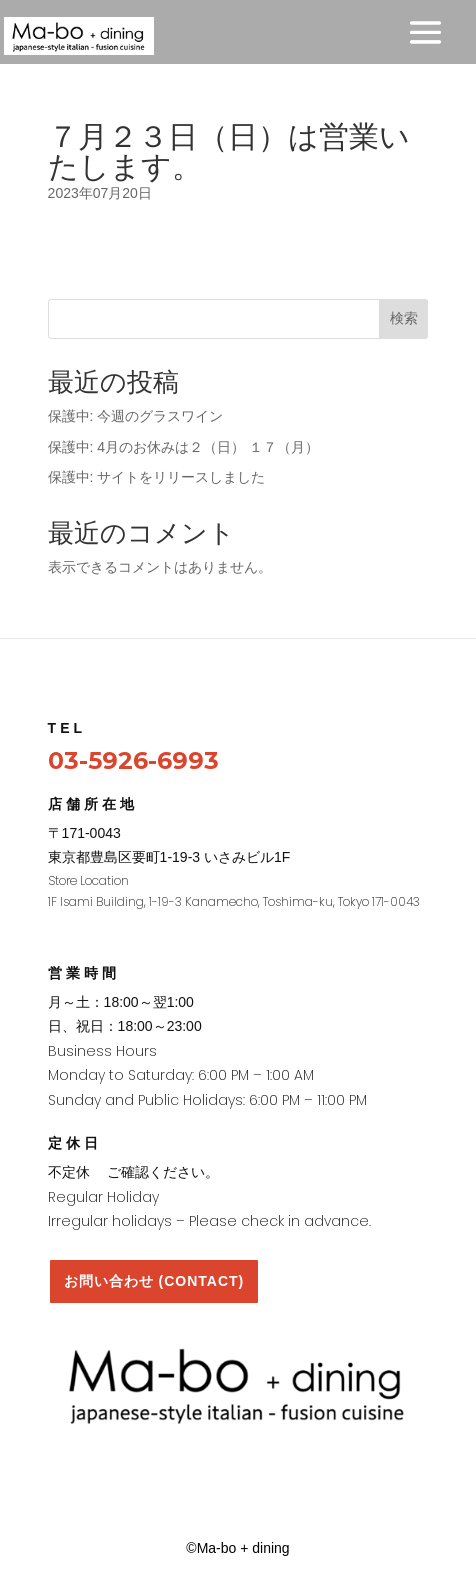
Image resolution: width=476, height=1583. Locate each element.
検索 (404, 318)
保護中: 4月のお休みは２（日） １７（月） (183, 447)
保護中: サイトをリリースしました (157, 477)
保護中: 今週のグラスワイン (136, 416)
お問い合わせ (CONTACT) (154, 1281)
